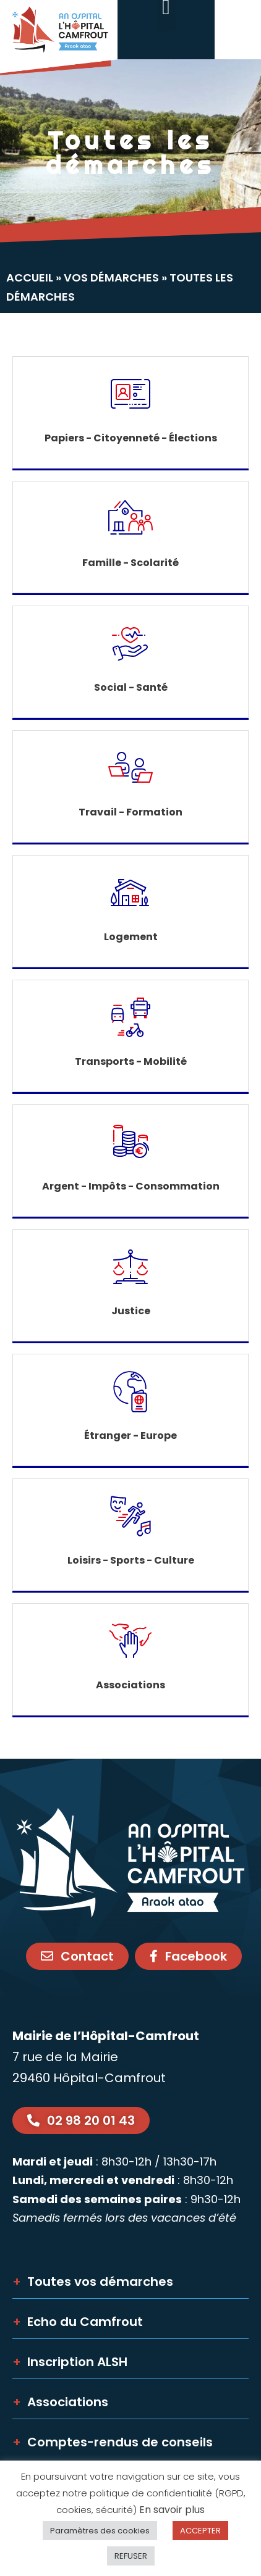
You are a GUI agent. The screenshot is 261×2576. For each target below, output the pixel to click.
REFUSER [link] (130, 2556)
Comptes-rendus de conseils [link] (112, 2442)
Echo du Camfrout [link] (77, 2321)
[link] (59, 37)
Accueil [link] (29, 277)
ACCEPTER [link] (200, 2530)
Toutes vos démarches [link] (92, 2281)
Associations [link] (60, 2402)
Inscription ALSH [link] (69, 2361)
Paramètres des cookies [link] (100, 2530)
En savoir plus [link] (172, 2510)
